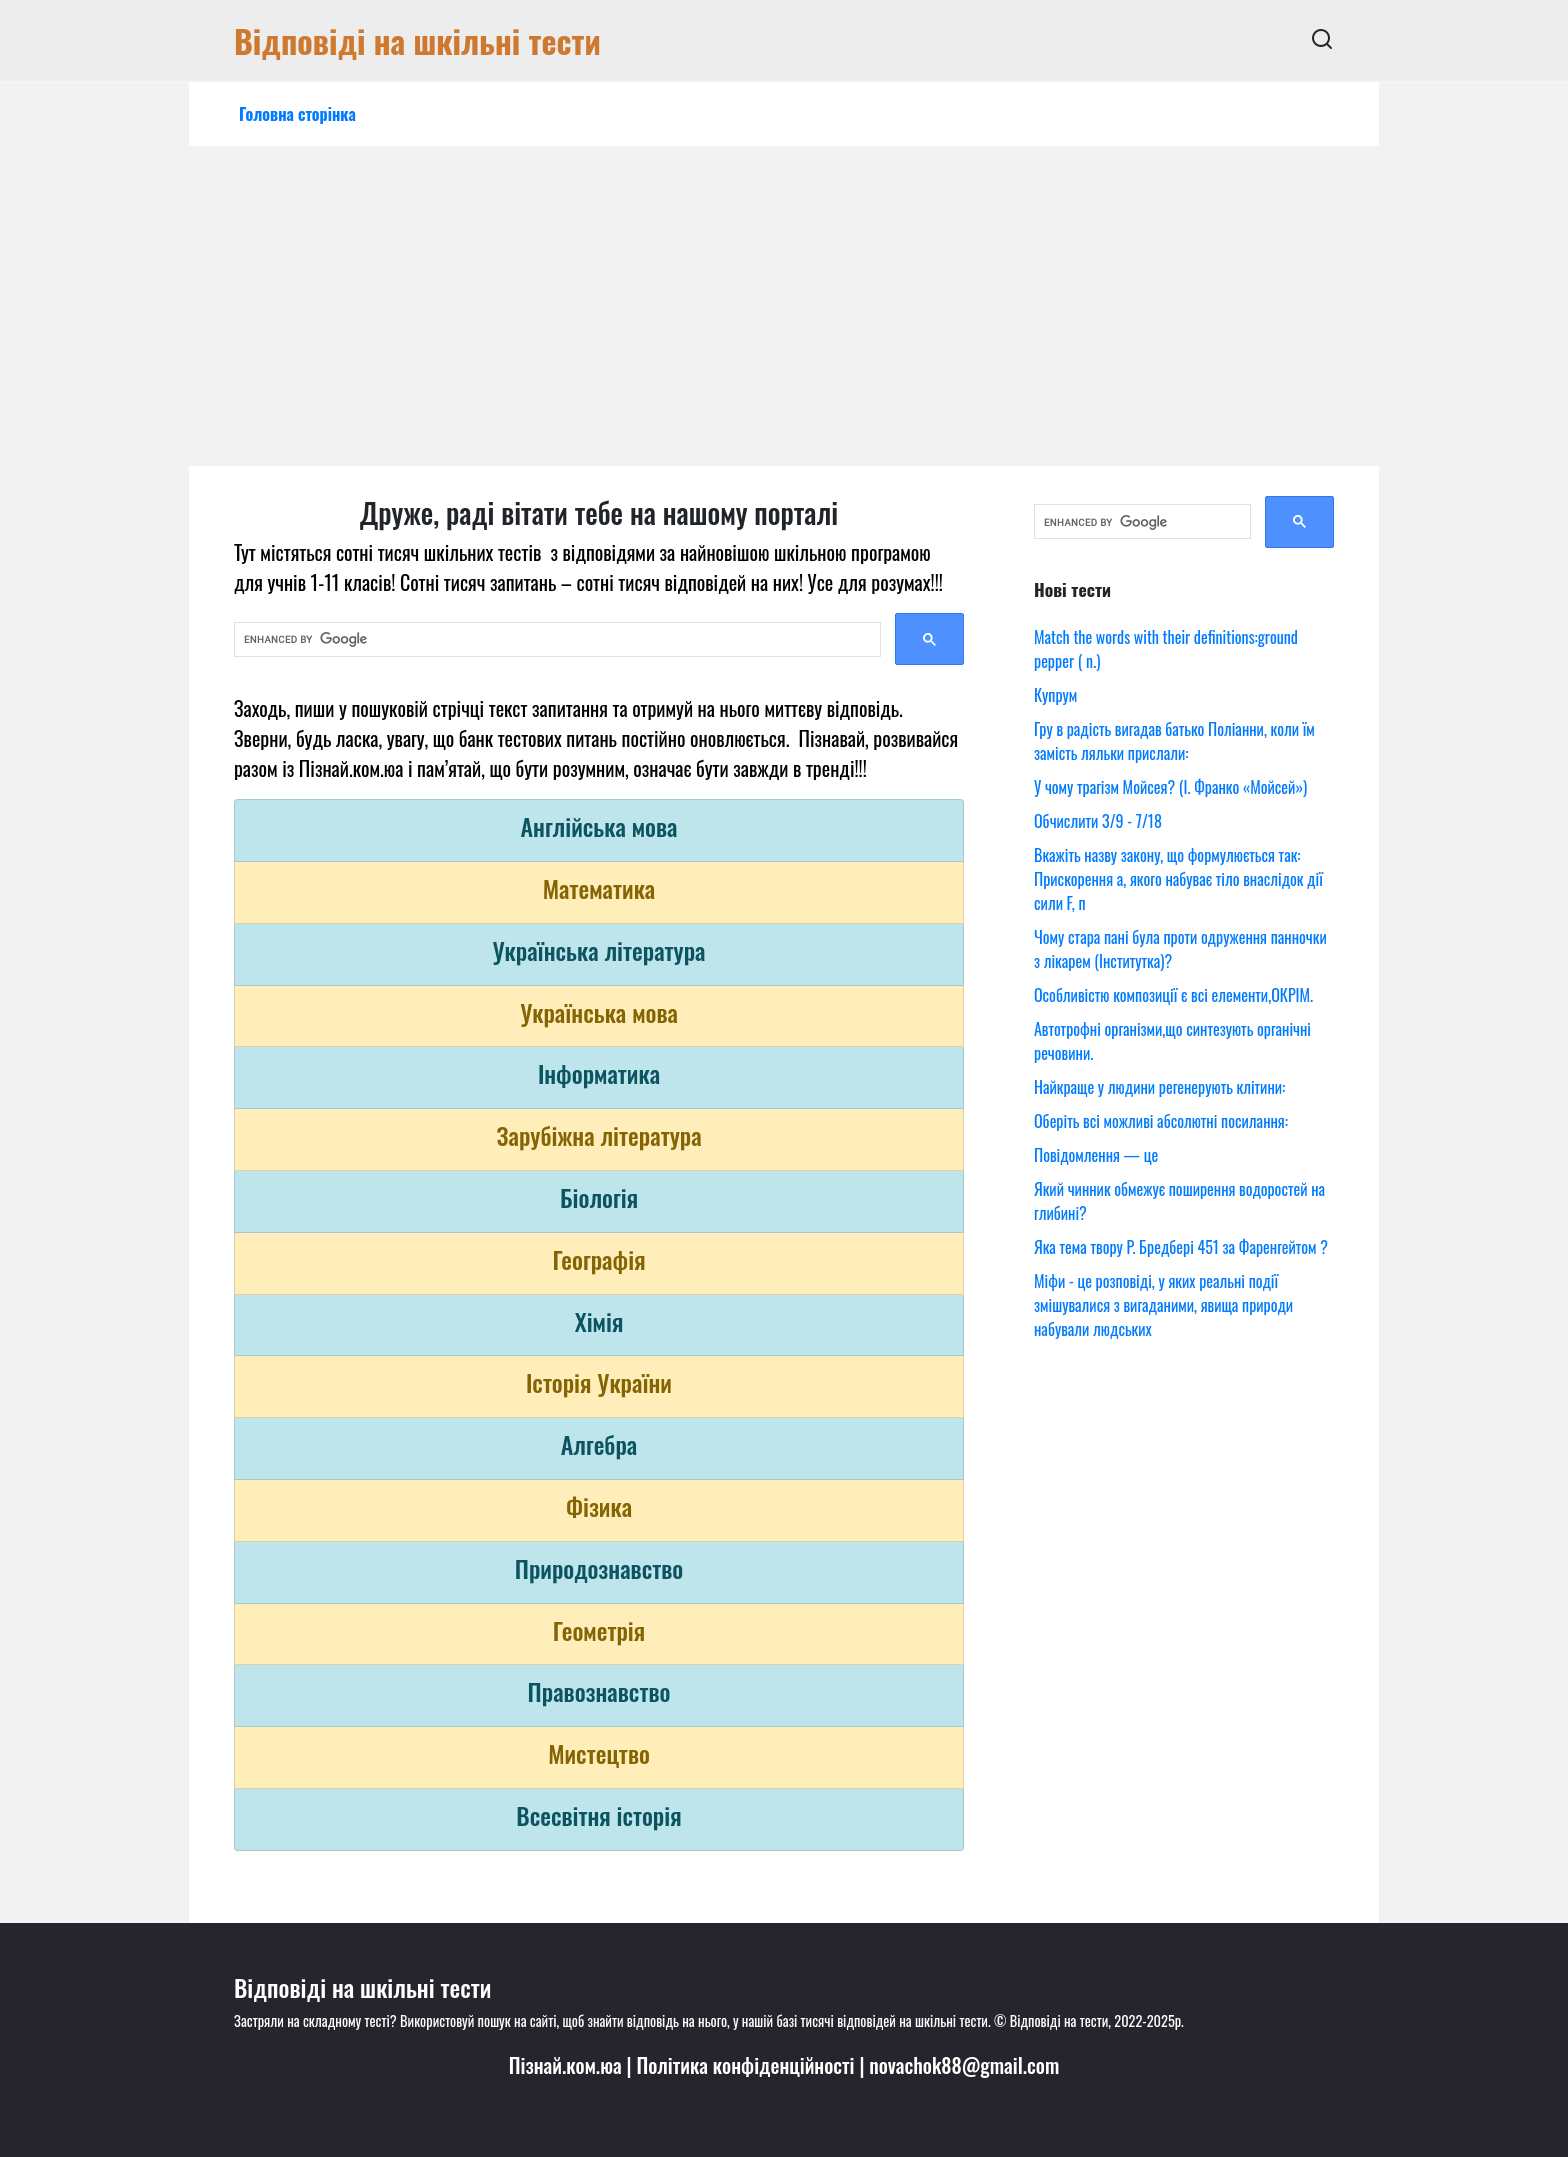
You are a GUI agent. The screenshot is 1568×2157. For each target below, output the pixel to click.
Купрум (1055, 695)
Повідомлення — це (1096, 1155)
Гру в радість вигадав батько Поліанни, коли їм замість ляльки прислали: (1174, 741)
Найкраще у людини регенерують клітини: (1159, 1087)
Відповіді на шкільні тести (417, 40)
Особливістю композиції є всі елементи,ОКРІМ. (1173, 995)
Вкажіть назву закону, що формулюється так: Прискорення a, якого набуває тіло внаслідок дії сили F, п (1178, 879)
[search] (555, 640)
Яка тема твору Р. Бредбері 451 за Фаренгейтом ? (1181, 1247)
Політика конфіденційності (745, 2065)
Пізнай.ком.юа (565, 2065)
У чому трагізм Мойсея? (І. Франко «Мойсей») (1170, 787)
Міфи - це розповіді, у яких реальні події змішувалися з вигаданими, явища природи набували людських (1163, 1305)
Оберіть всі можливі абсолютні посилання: (1161, 1121)
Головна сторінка (297, 114)
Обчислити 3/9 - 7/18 (1098, 821)
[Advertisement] (784, 316)
